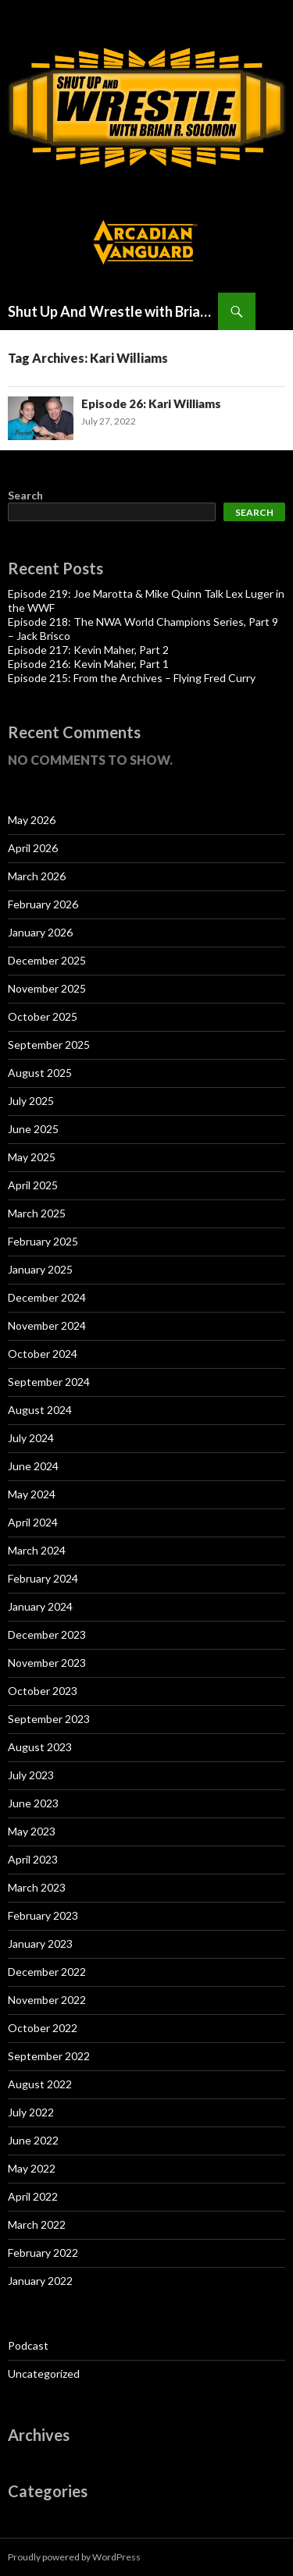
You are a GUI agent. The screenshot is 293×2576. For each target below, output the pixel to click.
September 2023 (49, 1718)
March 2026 (37, 876)
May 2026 (31, 819)
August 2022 (40, 2084)
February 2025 (43, 1241)
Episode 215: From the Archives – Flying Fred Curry (131, 677)
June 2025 (33, 1128)
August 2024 (40, 1409)
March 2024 (37, 1550)
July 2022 (31, 2112)
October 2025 (42, 1016)
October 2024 (42, 1353)
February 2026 (43, 904)
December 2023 (47, 1634)
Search (25, 495)
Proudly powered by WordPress (74, 2557)
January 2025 (40, 1269)
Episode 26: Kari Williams (151, 403)
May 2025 (31, 1157)
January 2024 (40, 1606)
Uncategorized (44, 2373)
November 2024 (47, 1325)
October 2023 (42, 1690)
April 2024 (33, 1522)
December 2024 (47, 1297)
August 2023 (40, 1746)
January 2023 (40, 1943)
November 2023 (47, 1662)
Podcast (28, 2345)
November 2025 (47, 988)
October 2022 (42, 2027)
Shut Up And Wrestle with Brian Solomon (113, 311)
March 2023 (37, 1887)
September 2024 (49, 1381)
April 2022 (33, 2196)
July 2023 (31, 1775)
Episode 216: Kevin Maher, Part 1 (88, 663)
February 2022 (43, 2252)
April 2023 (33, 1859)
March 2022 (37, 2224)
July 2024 (31, 1437)
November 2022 (47, 1999)
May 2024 (31, 1494)
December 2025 (47, 960)
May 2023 (31, 1831)
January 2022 (40, 2280)
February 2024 (43, 1578)
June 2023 (33, 1803)
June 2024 (33, 1466)
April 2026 (33, 848)
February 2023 (43, 1915)
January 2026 (40, 932)
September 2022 (49, 2056)
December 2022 (47, 1971)
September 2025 (49, 1044)
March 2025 (37, 1213)
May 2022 (31, 2168)
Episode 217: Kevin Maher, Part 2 (88, 649)
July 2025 (31, 1100)
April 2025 (33, 1185)
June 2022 (33, 2140)
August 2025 (40, 1072)
